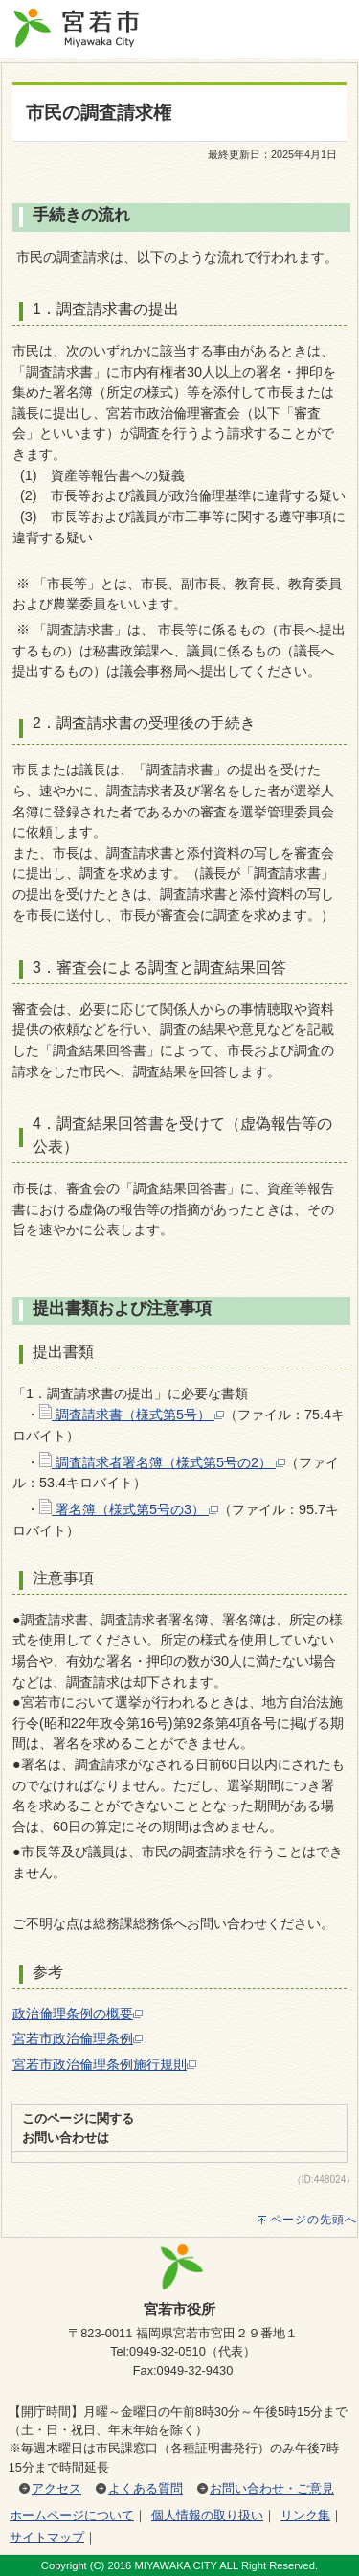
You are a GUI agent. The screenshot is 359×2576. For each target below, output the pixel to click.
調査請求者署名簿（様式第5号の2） (162, 1462)
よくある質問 (145, 2488)
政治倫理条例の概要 (77, 2013)
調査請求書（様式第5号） (131, 1414)
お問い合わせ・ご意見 (272, 2488)
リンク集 (305, 2515)
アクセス (56, 2488)
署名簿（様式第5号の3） (128, 1509)
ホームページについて (72, 2515)
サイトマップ (47, 2537)
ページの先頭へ (313, 2219)
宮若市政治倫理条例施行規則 (104, 2064)
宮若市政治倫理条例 (77, 2038)
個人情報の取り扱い (207, 2515)
